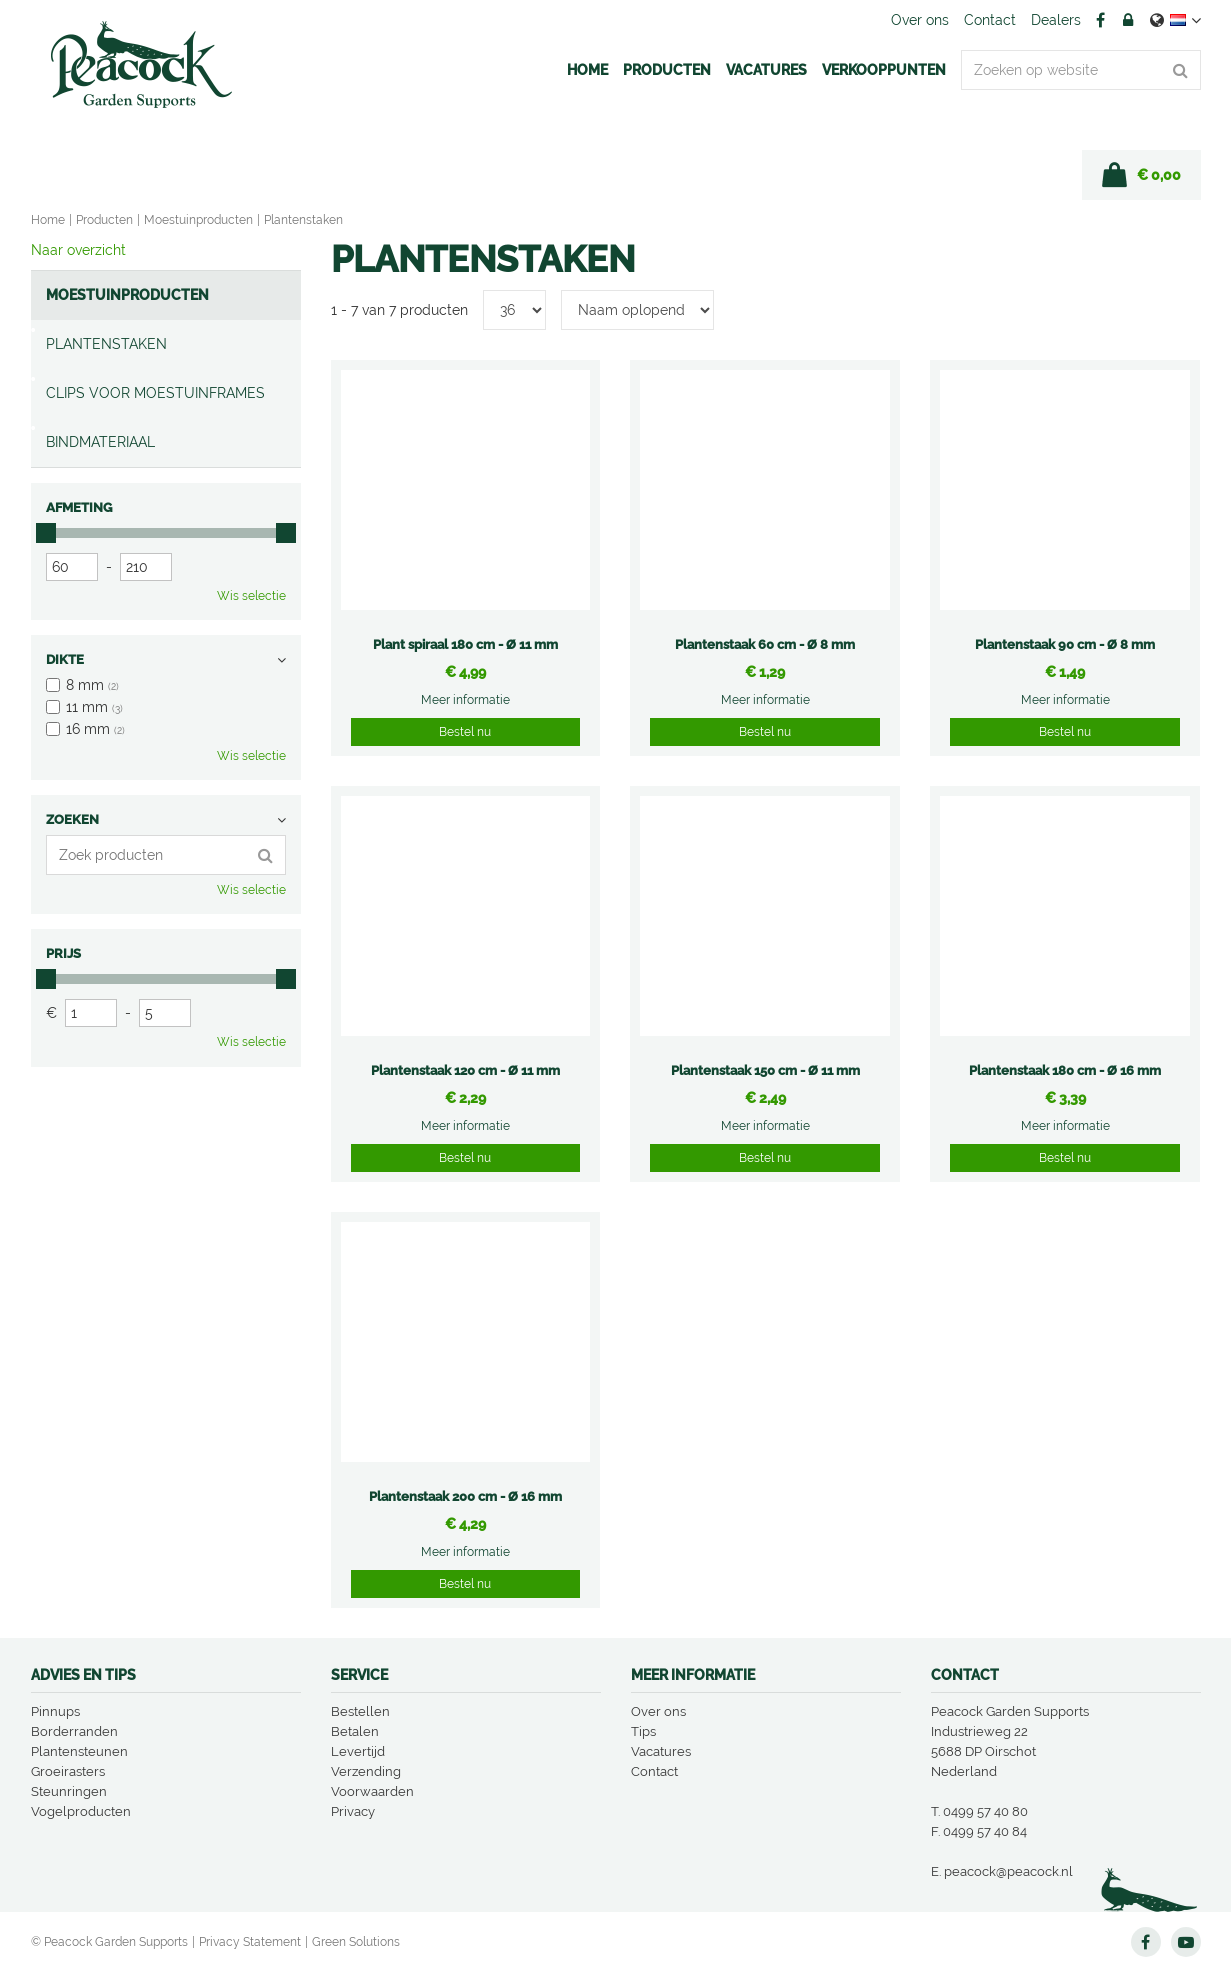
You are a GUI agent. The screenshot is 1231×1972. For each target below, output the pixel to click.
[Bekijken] (1141, 175)
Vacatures (661, 1751)
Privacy (353, 1811)
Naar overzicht (78, 250)
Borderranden (74, 1731)
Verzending (366, 1771)
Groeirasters (68, 1771)
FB (1101, 20)
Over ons (658, 1711)
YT (1186, 1942)
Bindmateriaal (100, 442)
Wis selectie (251, 596)
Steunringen (69, 1791)
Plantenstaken (106, 344)
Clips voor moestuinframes (155, 393)
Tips (643, 1731)
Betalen (355, 1731)
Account (1128, 20)
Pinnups (55, 1711)
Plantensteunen (79, 1751)
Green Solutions (356, 1942)
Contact (654, 1771)
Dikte (65, 659)
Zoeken (72, 819)
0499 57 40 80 (985, 1811)
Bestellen (360, 1711)
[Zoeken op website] (1081, 70)
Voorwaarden (372, 1791)
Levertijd (358, 1751)
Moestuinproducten (127, 295)
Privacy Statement (250, 1942)
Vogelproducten (81, 1811)
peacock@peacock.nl (1008, 1871)
